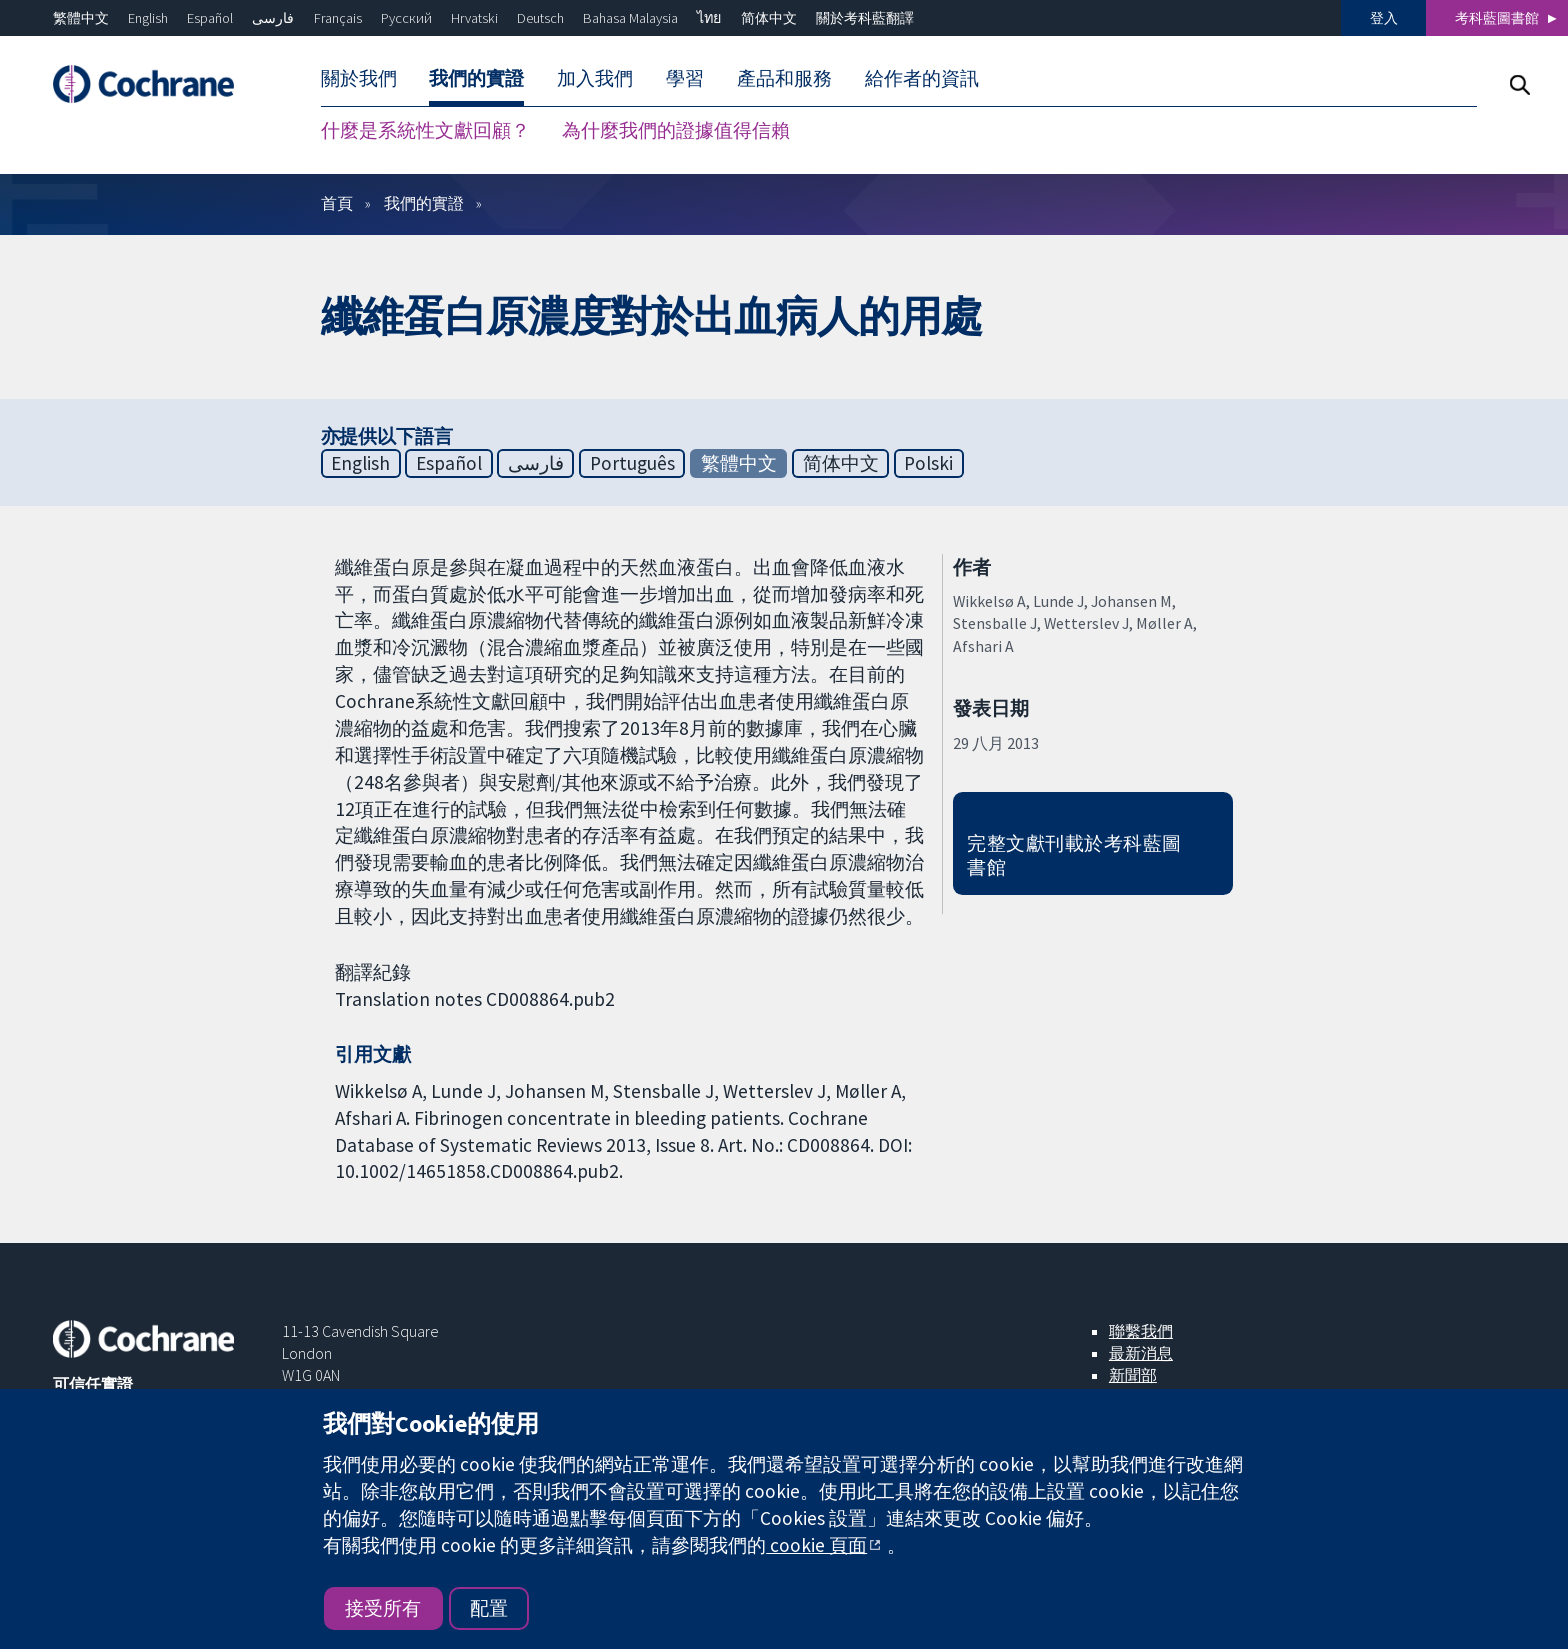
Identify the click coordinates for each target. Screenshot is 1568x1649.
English (148, 18)
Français (338, 18)
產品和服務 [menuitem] (784, 78)
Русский (406, 18)
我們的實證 (424, 203)
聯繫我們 (1141, 1331)
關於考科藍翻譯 (865, 18)
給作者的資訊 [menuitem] (922, 78)
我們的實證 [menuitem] (476, 78)
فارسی (273, 18)
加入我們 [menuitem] (595, 78)
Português (632, 463)
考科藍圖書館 (1497, 18)
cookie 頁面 (816, 1545)
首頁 (337, 203)
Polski (928, 463)
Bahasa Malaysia (630, 18)
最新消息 (1141, 1353)
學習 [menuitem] (685, 78)
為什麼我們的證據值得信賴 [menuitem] (676, 130)
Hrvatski (474, 18)
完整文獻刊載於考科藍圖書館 (1074, 855)
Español (210, 18)
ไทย (709, 18)
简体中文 (769, 18)
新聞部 (1133, 1375)
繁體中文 (81, 18)
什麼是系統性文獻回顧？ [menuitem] (425, 130)
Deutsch (540, 18)
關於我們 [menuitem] (359, 78)
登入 (1384, 18)
